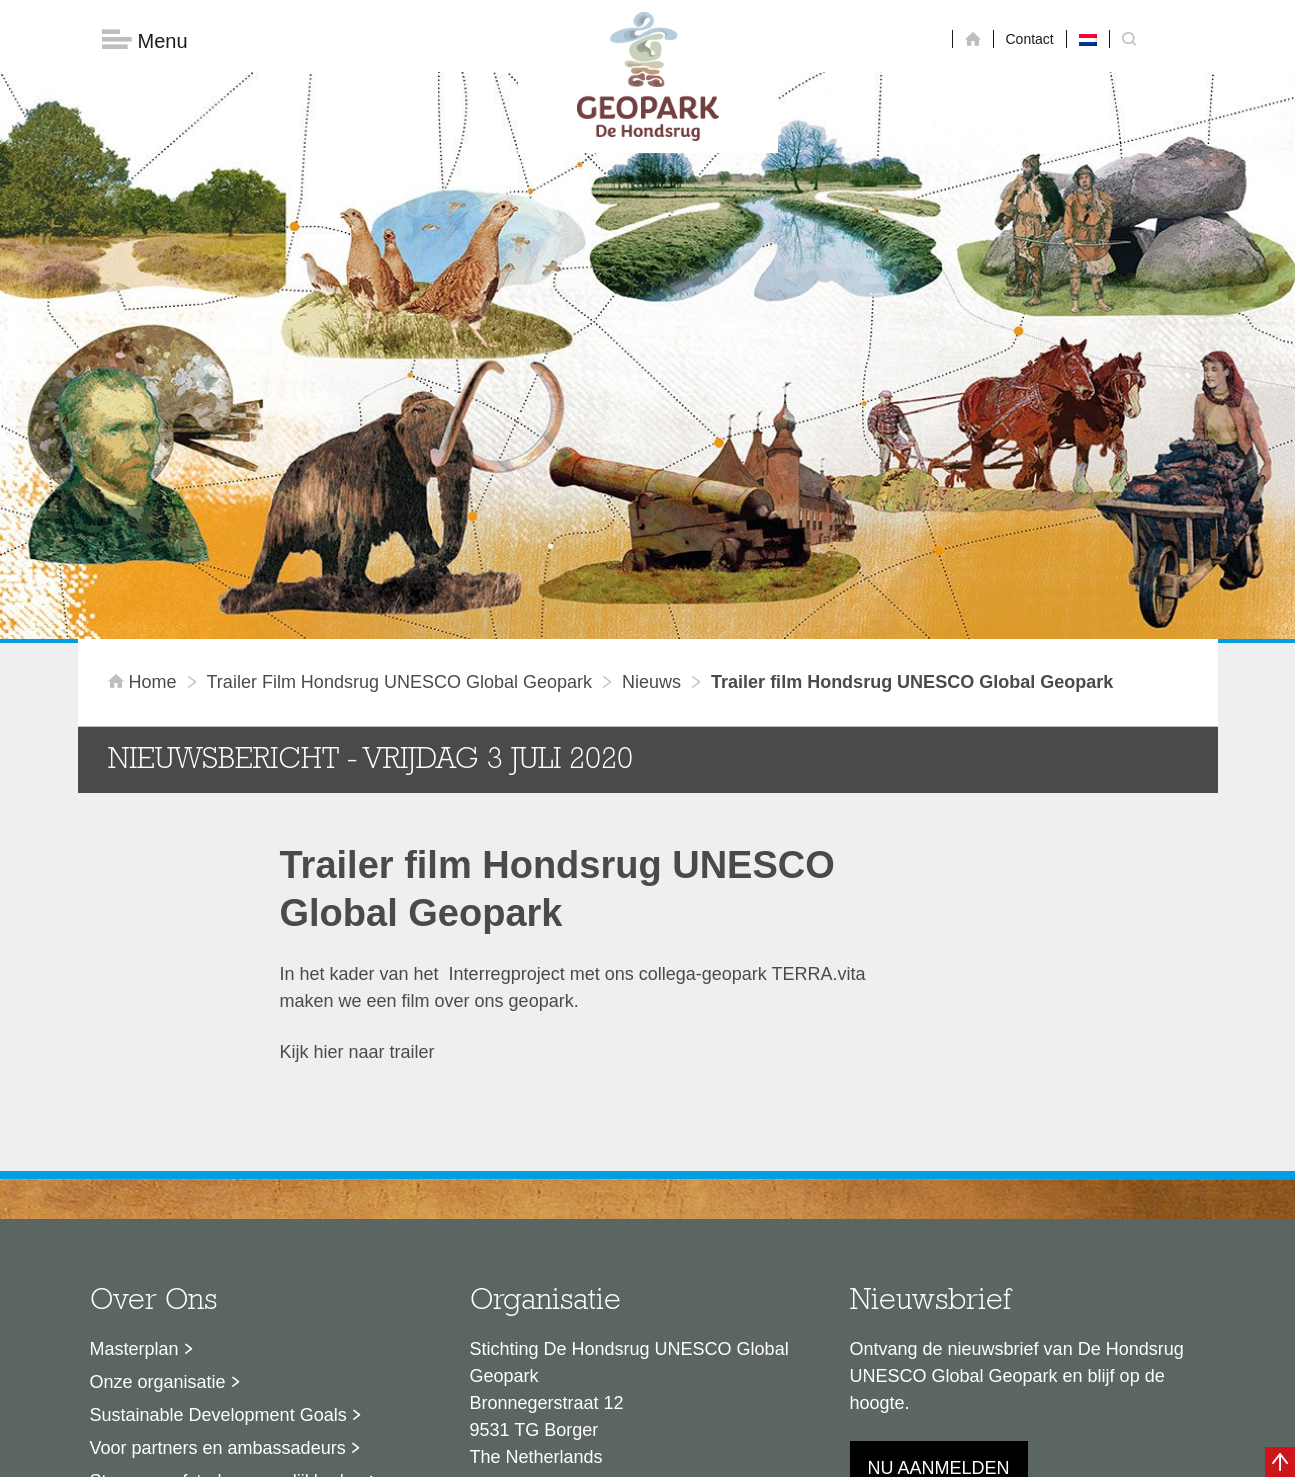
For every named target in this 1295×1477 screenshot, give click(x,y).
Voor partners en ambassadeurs (218, 1212)
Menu (145, 40)
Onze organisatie (158, 1146)
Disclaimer (457, 1452)
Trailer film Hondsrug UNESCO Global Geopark (399, 446)
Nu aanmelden (939, 1232)
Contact (1030, 39)
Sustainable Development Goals (218, 1179)
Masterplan (134, 1113)
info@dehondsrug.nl (550, 1293)
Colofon (532, 1452)
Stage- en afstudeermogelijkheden (227, 1245)
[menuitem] (1088, 39)
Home (145, 446)
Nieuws (651, 446)
